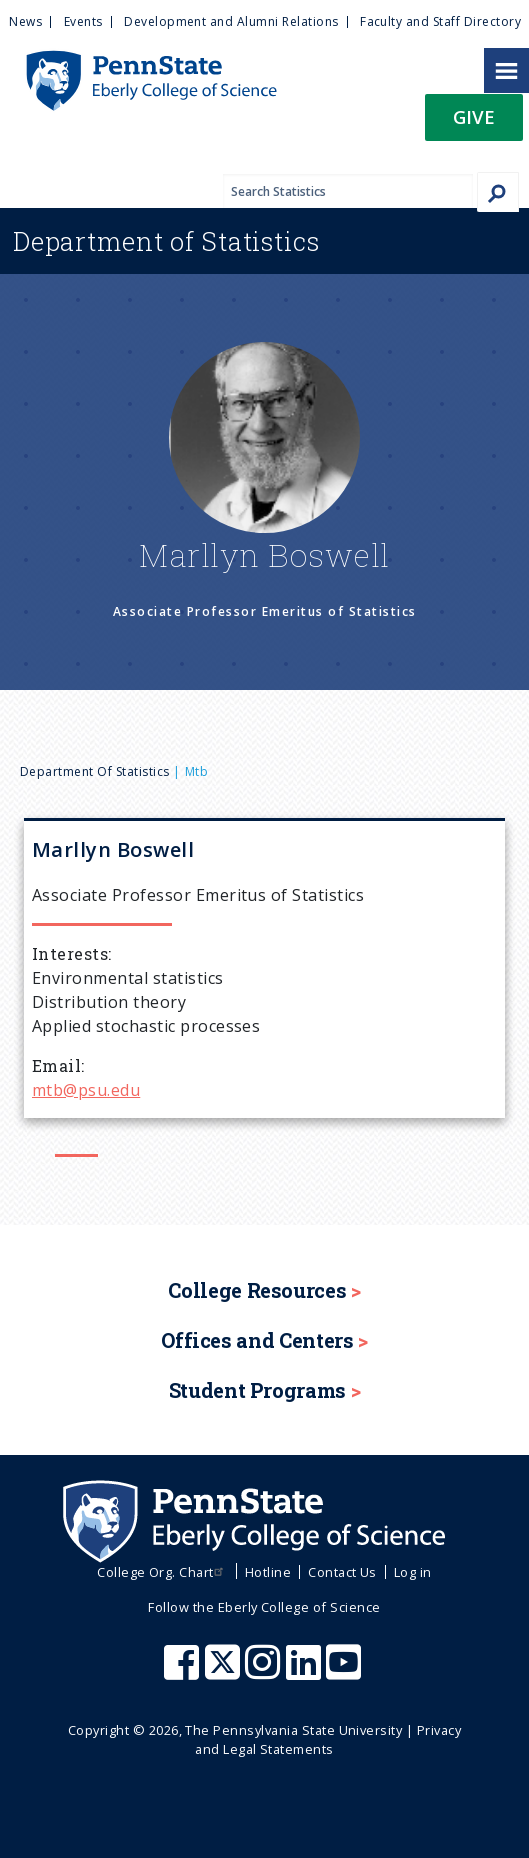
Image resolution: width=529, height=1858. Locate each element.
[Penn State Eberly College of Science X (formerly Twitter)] (225, 1672)
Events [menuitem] (83, 21)
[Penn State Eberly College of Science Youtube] (345, 1672)
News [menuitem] (25, 21)
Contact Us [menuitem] (342, 1572)
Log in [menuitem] (413, 1572)
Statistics (166, 241)
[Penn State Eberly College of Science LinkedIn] (306, 1672)
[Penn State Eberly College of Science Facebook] (184, 1672)
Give (474, 116)
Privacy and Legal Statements (328, 1739)
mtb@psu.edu (86, 1090)
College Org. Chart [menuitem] (162, 1572)
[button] (474, 123)
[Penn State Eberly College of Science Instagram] (265, 1672)
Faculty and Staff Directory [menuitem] (440, 21)
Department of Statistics (95, 771)
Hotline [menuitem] (268, 1572)
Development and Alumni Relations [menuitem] (231, 21)
